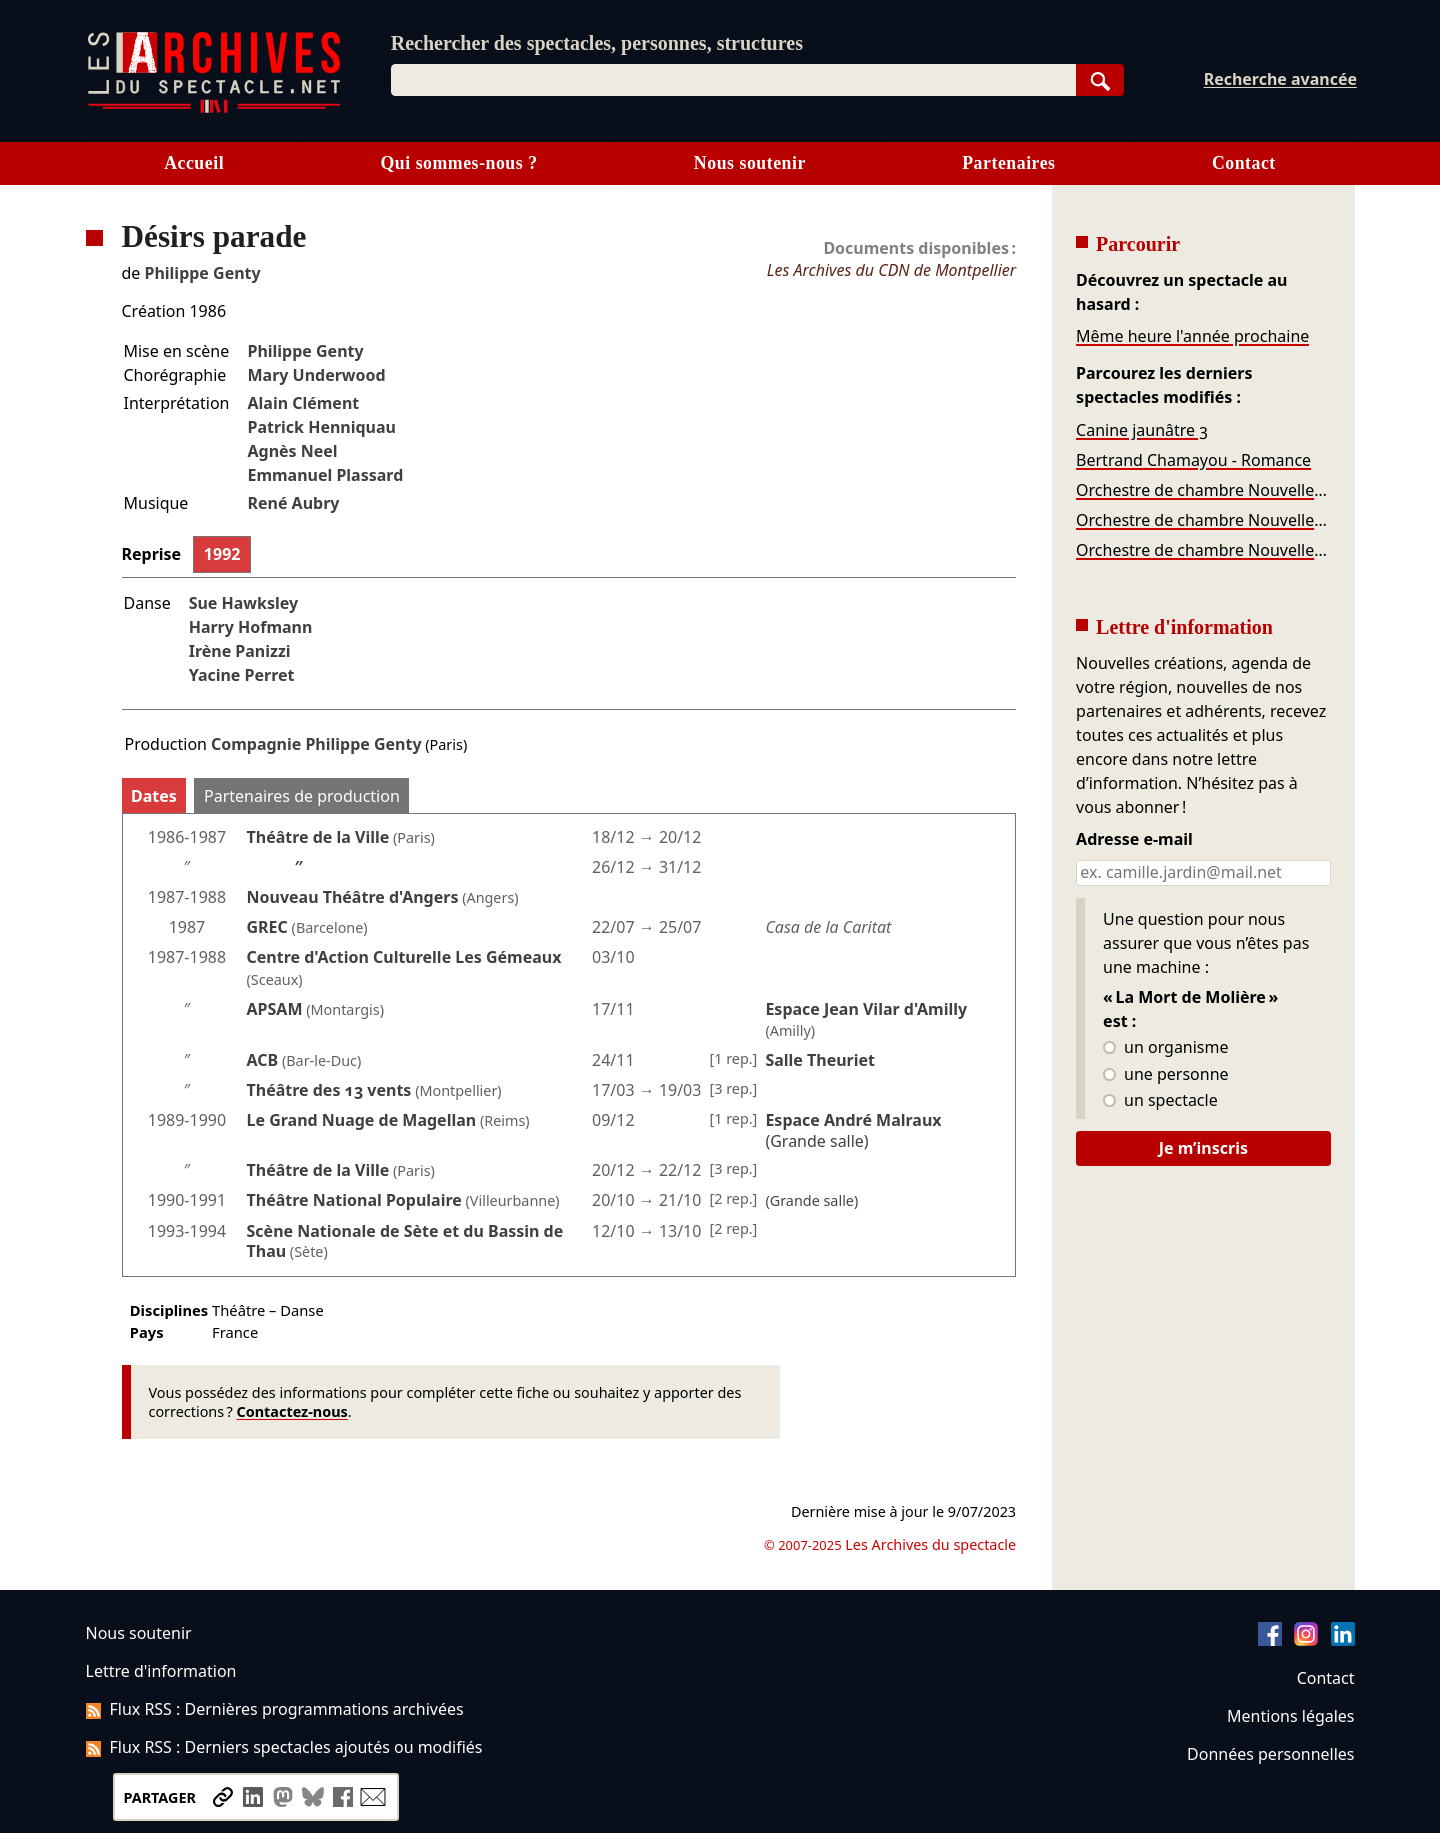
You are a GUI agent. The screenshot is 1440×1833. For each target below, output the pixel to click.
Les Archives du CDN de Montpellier (891, 270)
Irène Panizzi (240, 651)
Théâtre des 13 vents (329, 1090)
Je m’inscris (1203, 1148)
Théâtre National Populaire (354, 1200)
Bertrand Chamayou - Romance (1193, 460)
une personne (1165, 1075)
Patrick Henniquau (321, 427)
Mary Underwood (316, 375)
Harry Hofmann (251, 627)
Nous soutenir (750, 163)
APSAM (275, 1009)
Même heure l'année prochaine (1192, 336)
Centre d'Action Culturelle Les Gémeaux (404, 957)
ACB (263, 1060)
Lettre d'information (161, 1671)
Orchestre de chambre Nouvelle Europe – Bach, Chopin (1203, 490)
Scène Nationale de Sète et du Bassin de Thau (405, 1241)
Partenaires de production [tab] (302, 796)
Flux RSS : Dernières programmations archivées (275, 1709)
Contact (1244, 163)
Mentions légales (1290, 1716)
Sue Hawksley (243, 603)
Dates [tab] (154, 796)
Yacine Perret (242, 675)
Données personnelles (1270, 1754)
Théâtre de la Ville (318, 837)
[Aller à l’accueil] (214, 108)
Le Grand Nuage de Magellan (362, 1120)
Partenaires (1008, 163)
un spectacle (1160, 1101)
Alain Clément (303, 403)
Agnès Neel (292, 451)
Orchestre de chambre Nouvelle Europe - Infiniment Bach (1203, 520)
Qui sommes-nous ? (458, 163)
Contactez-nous (292, 1411)
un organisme (1165, 1048)
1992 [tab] (222, 554)
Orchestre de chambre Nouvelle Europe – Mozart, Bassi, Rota (1203, 550)
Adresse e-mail (1134, 840)
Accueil (194, 163)
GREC (267, 927)
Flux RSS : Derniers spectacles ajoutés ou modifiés (284, 1747)
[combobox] (733, 80)
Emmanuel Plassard (325, 475)
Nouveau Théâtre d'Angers (353, 897)
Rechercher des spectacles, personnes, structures (597, 43)
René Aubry (293, 503)
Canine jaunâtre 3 (1142, 430)
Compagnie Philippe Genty (316, 744)
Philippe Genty (203, 273)
